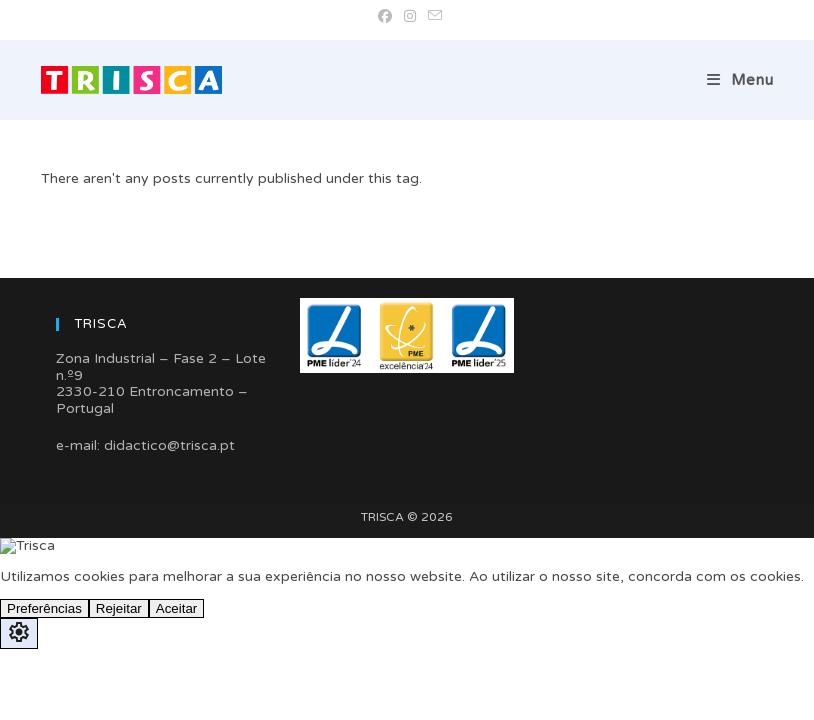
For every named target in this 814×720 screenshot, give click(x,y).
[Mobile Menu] (740, 80)
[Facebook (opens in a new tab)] (385, 17)
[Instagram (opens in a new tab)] (410, 17)
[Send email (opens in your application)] (432, 17)
